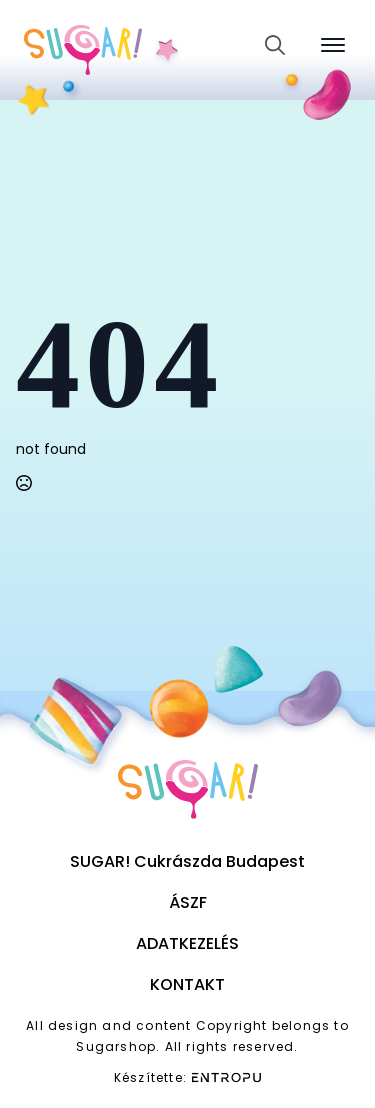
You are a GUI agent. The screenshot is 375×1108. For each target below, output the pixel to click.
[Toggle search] (275, 45)
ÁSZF (188, 902)
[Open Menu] (333, 45)
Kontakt (187, 984)
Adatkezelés (187, 943)
